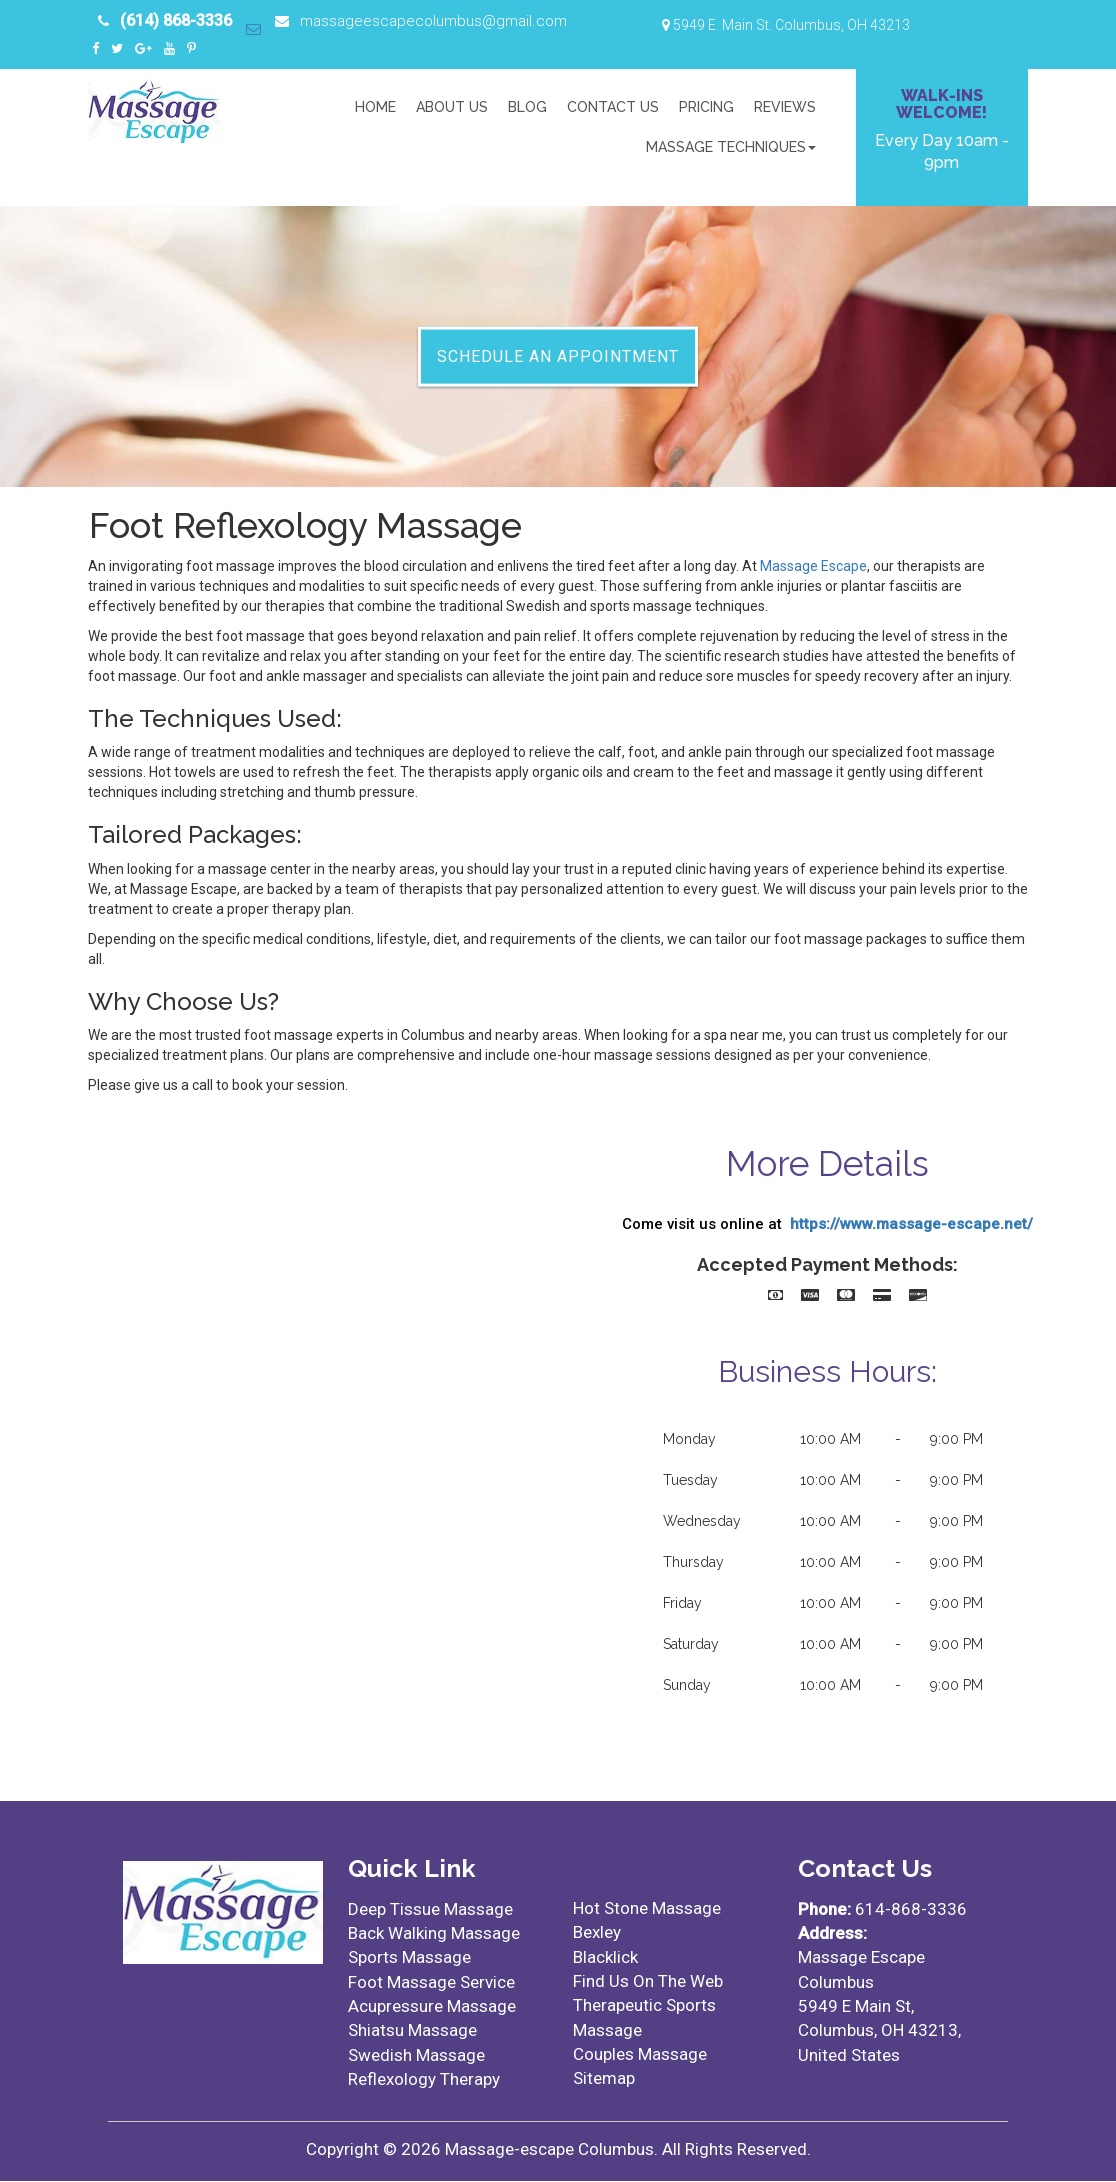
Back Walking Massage (434, 1934)
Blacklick (605, 1957)
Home (375, 107)
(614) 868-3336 (176, 20)
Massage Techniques (731, 147)
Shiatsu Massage (412, 2031)
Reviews (785, 107)
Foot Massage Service (431, 1982)
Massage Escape (813, 567)
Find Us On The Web (648, 1982)
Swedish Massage (416, 2055)
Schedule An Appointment (558, 355)
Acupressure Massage (432, 2007)
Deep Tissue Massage (430, 1910)
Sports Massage (409, 1958)
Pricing (706, 107)
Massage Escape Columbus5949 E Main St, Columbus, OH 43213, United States (879, 2006)
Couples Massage (640, 2055)
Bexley (597, 1933)
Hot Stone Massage (647, 1909)
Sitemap (604, 2079)
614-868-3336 (911, 1910)
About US (452, 107)
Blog (527, 107)
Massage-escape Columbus (549, 2150)
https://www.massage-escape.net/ (911, 1224)
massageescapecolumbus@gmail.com (432, 21)
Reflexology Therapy (424, 2080)
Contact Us (613, 107)
